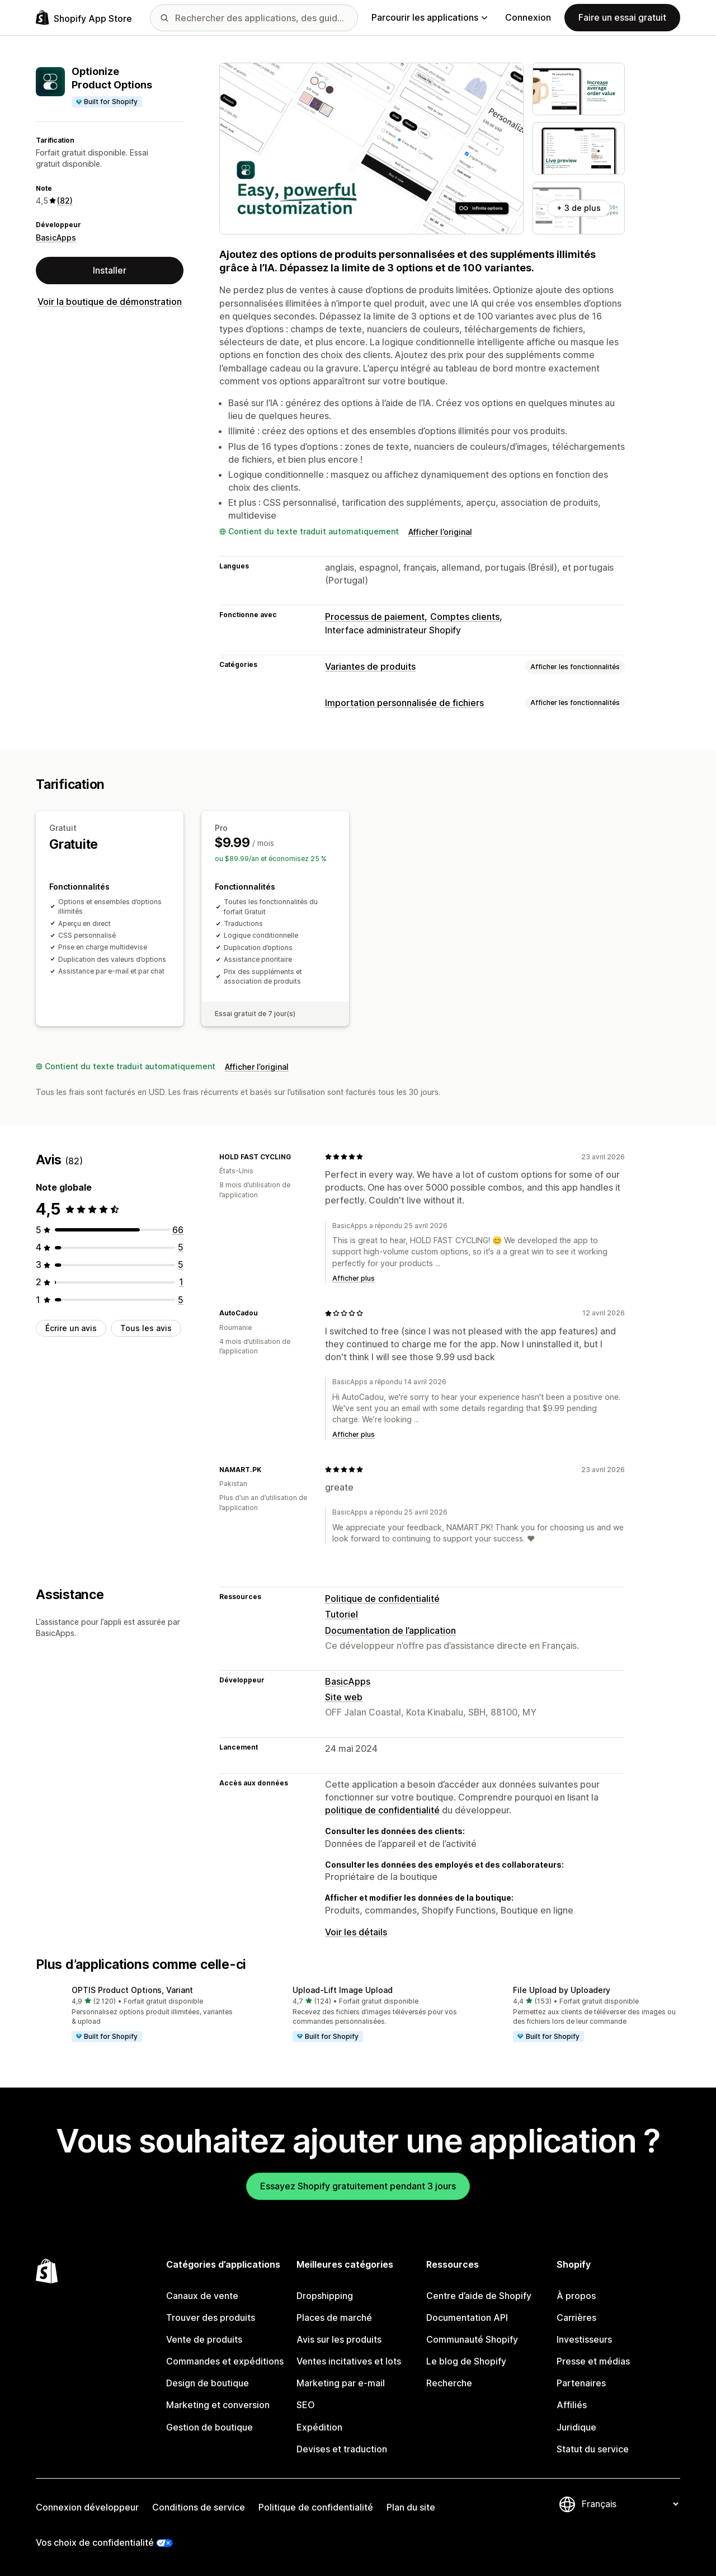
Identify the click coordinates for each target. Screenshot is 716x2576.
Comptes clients (465, 616)
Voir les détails (356, 1932)
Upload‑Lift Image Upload (343, 1990)
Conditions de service (198, 2507)
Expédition (319, 2427)
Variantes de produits (370, 666)
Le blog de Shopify (466, 2361)
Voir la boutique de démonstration (109, 301)
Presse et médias (593, 2361)
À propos (576, 2295)
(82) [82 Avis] (65, 200)
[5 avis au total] (180, 1247)
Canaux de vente (202, 2295)
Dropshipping (324, 2295)
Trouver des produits (210, 2317)
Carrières (576, 2317)
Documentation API (467, 2317)
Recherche (449, 2383)
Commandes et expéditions (225, 2361)
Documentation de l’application (390, 1630)
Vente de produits (204, 2339)
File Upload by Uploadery (561, 1990)
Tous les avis (146, 1328)
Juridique (576, 2427)
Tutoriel (341, 1614)
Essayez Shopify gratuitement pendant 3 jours (358, 2186)
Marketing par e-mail (340, 2383)
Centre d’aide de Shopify (478, 2295)
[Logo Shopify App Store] (84, 17)
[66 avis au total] (177, 1229)
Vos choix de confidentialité (95, 2542)
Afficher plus (353, 1278)
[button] (137, 2014)
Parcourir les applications (429, 17)
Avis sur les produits (338, 2339)
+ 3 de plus (579, 208)
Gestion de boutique (209, 2427)
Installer (109, 270)
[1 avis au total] (181, 1281)
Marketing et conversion (218, 2404)
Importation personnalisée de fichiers (404, 702)
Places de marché (334, 2317)
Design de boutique (207, 2383)
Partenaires (581, 2383)
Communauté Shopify (472, 2339)
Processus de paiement (375, 616)
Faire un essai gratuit (622, 17)
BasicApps (56, 237)
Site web (343, 1697)
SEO (305, 2404)
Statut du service (593, 2449)
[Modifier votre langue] (630, 2504)
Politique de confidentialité (382, 1598)
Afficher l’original (440, 532)
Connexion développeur (87, 2507)
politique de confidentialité (382, 1810)
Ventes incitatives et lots (348, 2361)
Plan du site (411, 2507)
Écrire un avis (71, 1328)
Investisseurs (584, 2339)
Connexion (528, 17)
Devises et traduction (341, 2449)
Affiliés (572, 2404)
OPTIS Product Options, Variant (132, 1990)
